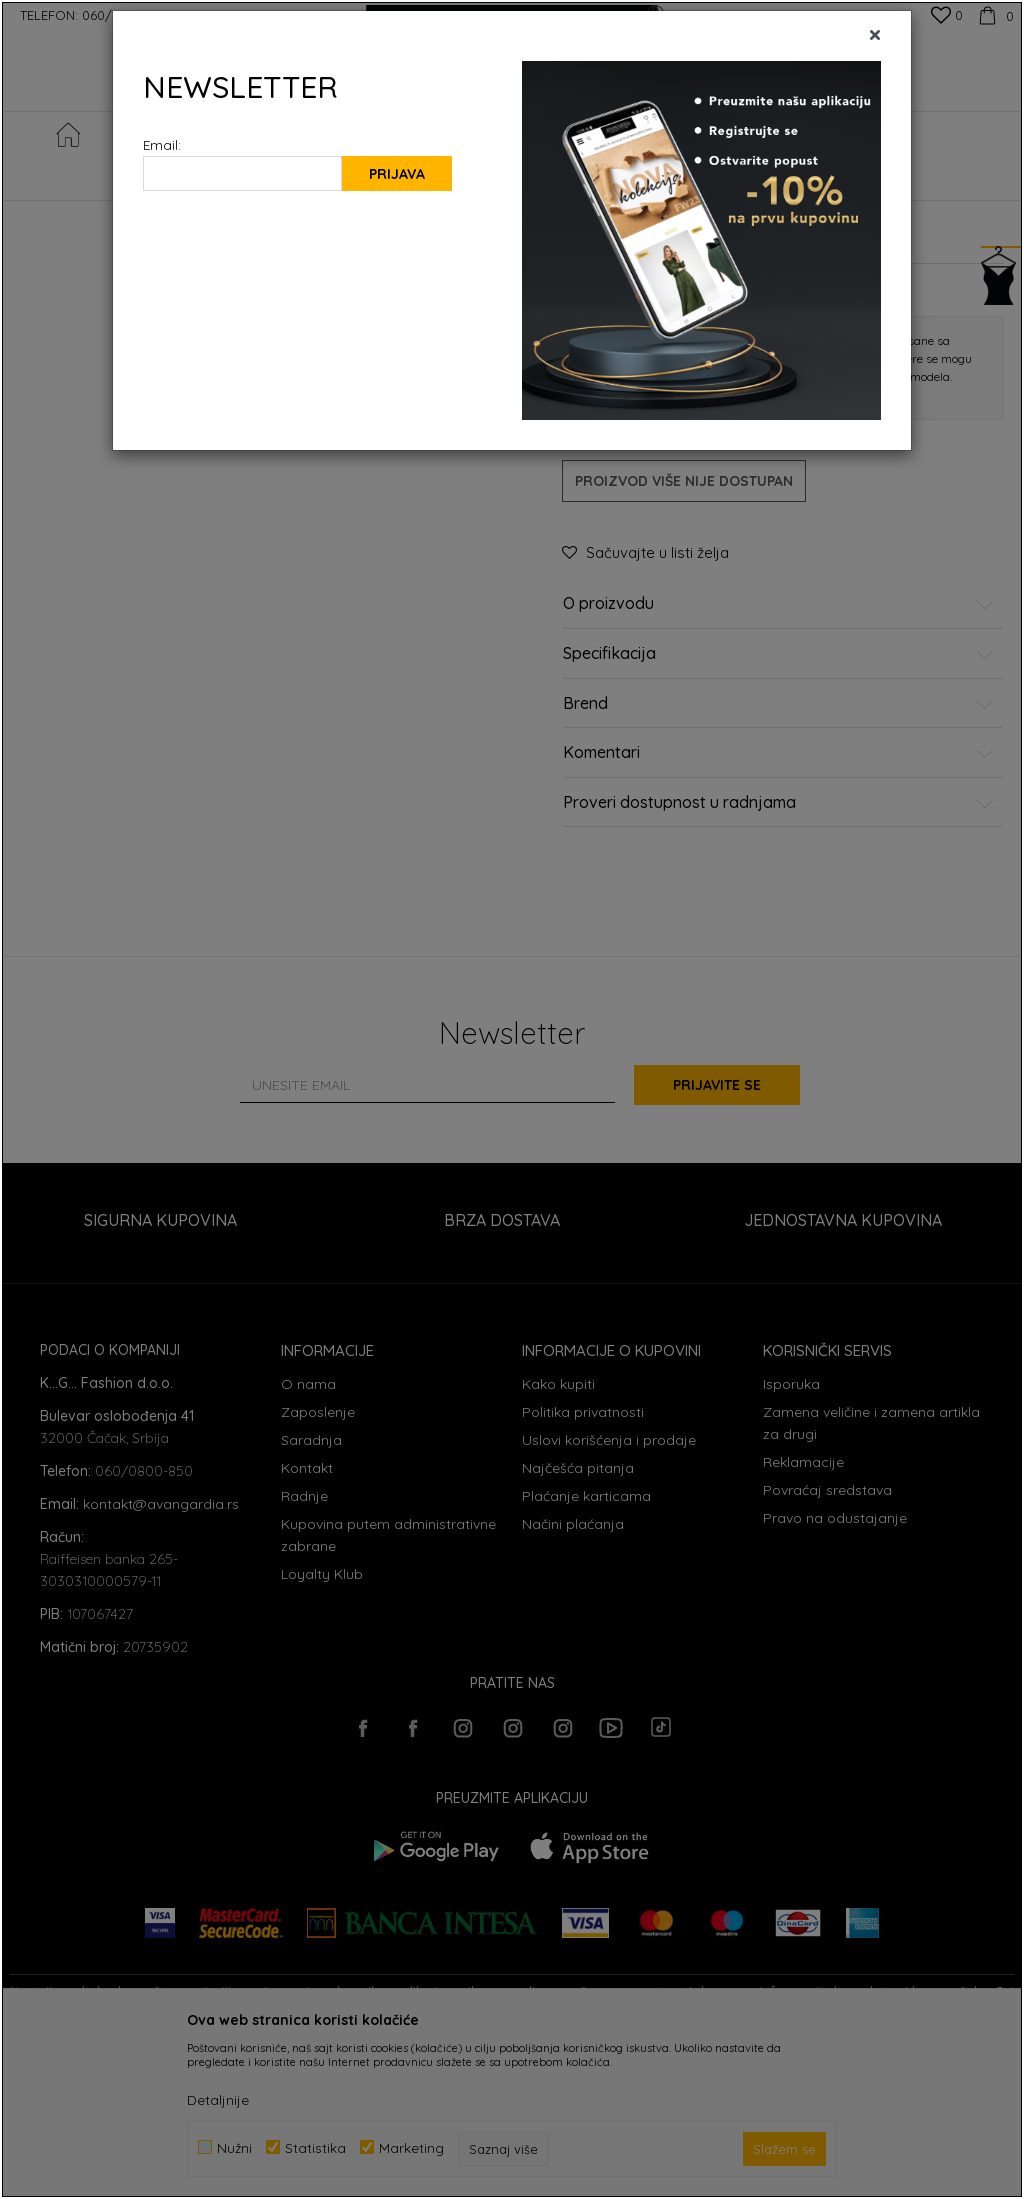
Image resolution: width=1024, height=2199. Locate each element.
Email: (162, 144)
